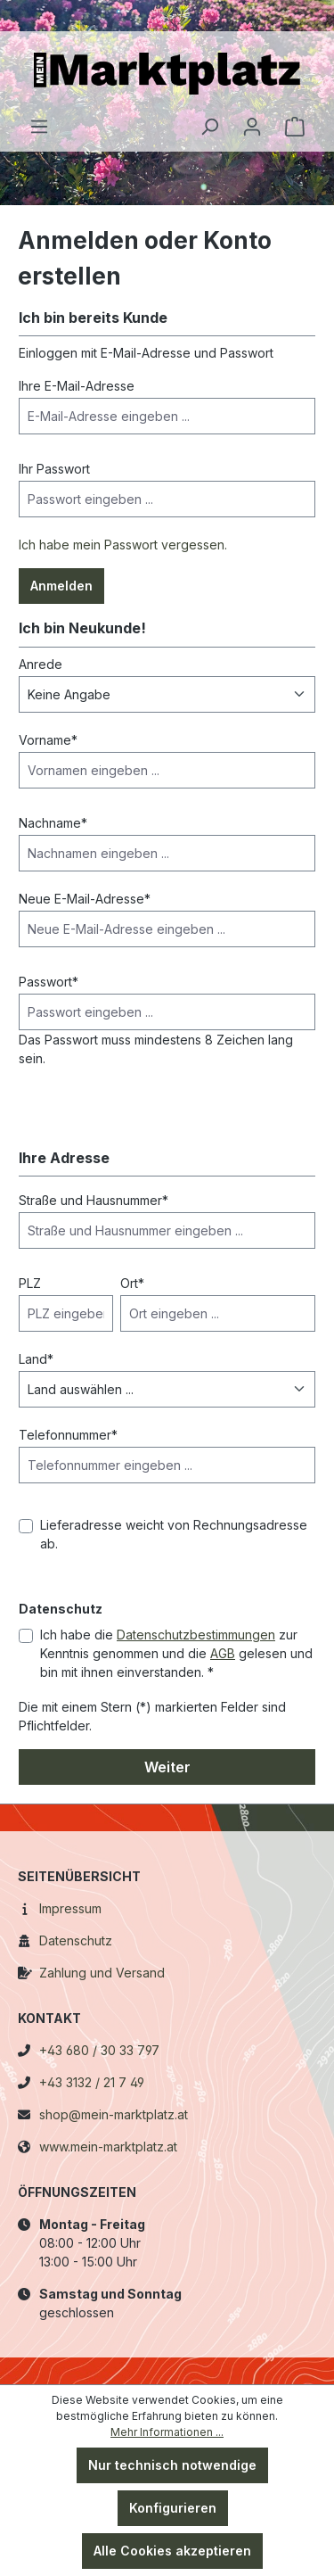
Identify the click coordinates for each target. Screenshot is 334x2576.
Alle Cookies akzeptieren (172, 2550)
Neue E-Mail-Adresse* (85, 898)
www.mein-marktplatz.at (108, 2146)
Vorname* (48, 739)
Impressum (70, 1908)
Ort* (132, 1283)
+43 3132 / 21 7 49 (91, 2082)
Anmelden (61, 585)
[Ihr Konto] (252, 126)
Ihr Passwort (54, 468)
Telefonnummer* (68, 1434)
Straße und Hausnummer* (93, 1200)
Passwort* (48, 981)
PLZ (30, 1283)
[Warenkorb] (294, 126)
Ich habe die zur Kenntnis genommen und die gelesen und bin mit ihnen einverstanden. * (176, 1653)
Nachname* (53, 822)
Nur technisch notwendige (172, 2465)
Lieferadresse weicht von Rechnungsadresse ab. (173, 1534)
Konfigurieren (172, 2507)
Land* (36, 1358)
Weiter (167, 1767)
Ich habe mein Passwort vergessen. (123, 544)
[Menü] (39, 126)
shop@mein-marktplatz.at (113, 2114)
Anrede (40, 664)
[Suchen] (209, 126)
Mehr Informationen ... (167, 2432)
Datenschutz (75, 1940)
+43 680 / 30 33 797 (99, 2050)
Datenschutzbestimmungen (196, 1634)
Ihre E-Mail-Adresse (76, 385)
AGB (222, 1653)
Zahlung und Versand (102, 1972)
